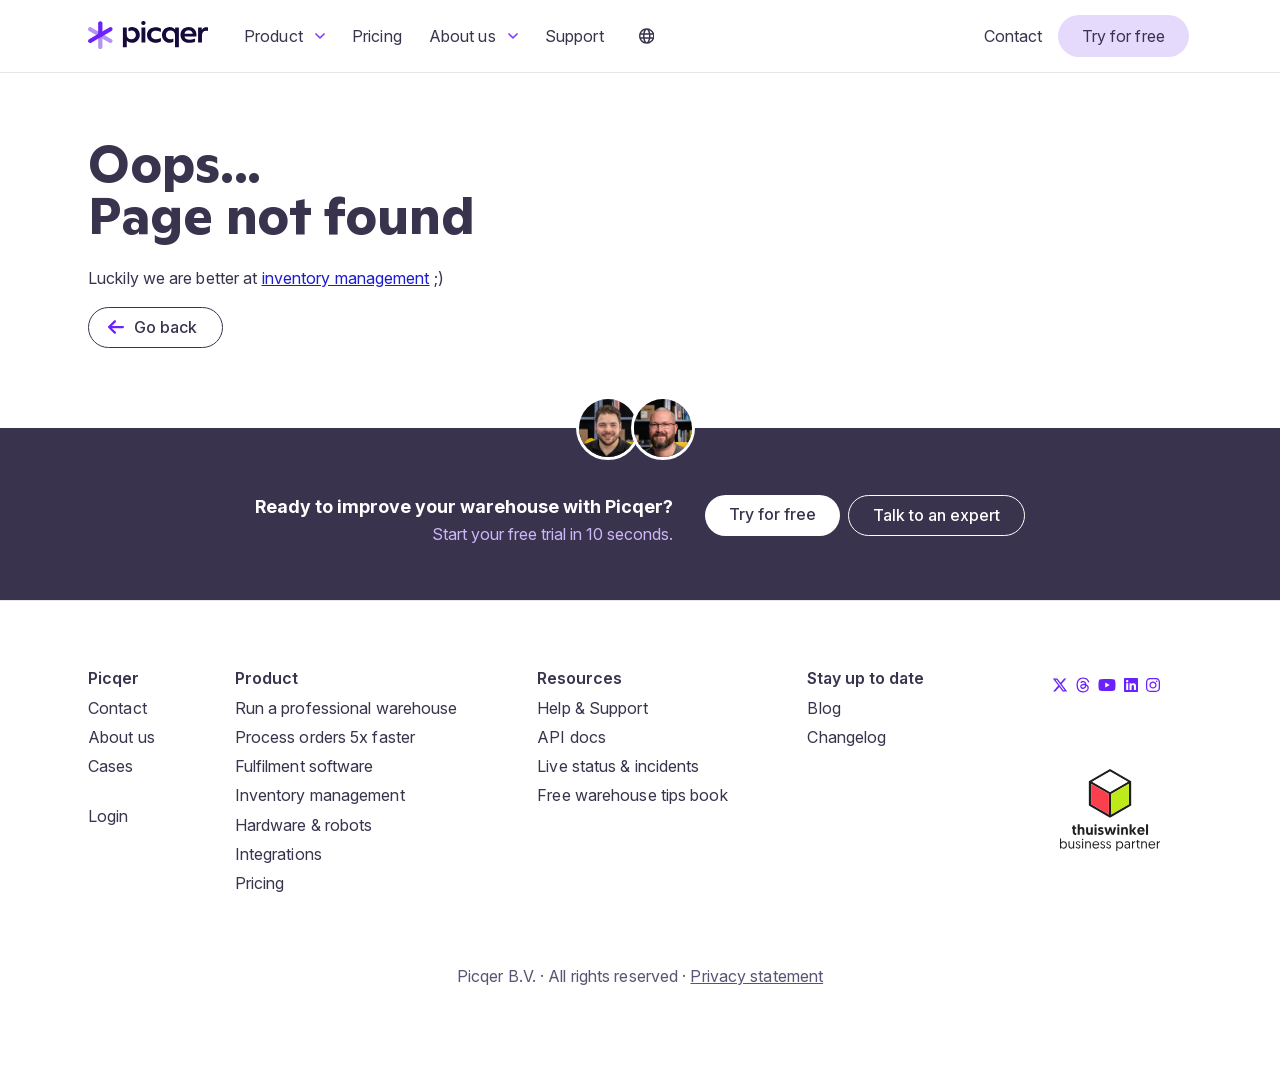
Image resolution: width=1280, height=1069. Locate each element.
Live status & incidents (618, 766)
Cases (111, 766)
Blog (823, 708)
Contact (1013, 36)
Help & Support (592, 708)
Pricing (377, 36)
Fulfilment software (304, 766)
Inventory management (320, 795)
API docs (571, 737)
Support (574, 36)
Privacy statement (756, 976)
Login (108, 816)
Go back (166, 327)
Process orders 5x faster (325, 737)
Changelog (846, 737)
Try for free (1123, 36)
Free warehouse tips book (632, 795)
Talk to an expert (936, 515)
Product (284, 36)
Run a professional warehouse (346, 708)
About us (473, 36)
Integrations (278, 854)
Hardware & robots (304, 825)
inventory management (346, 278)
